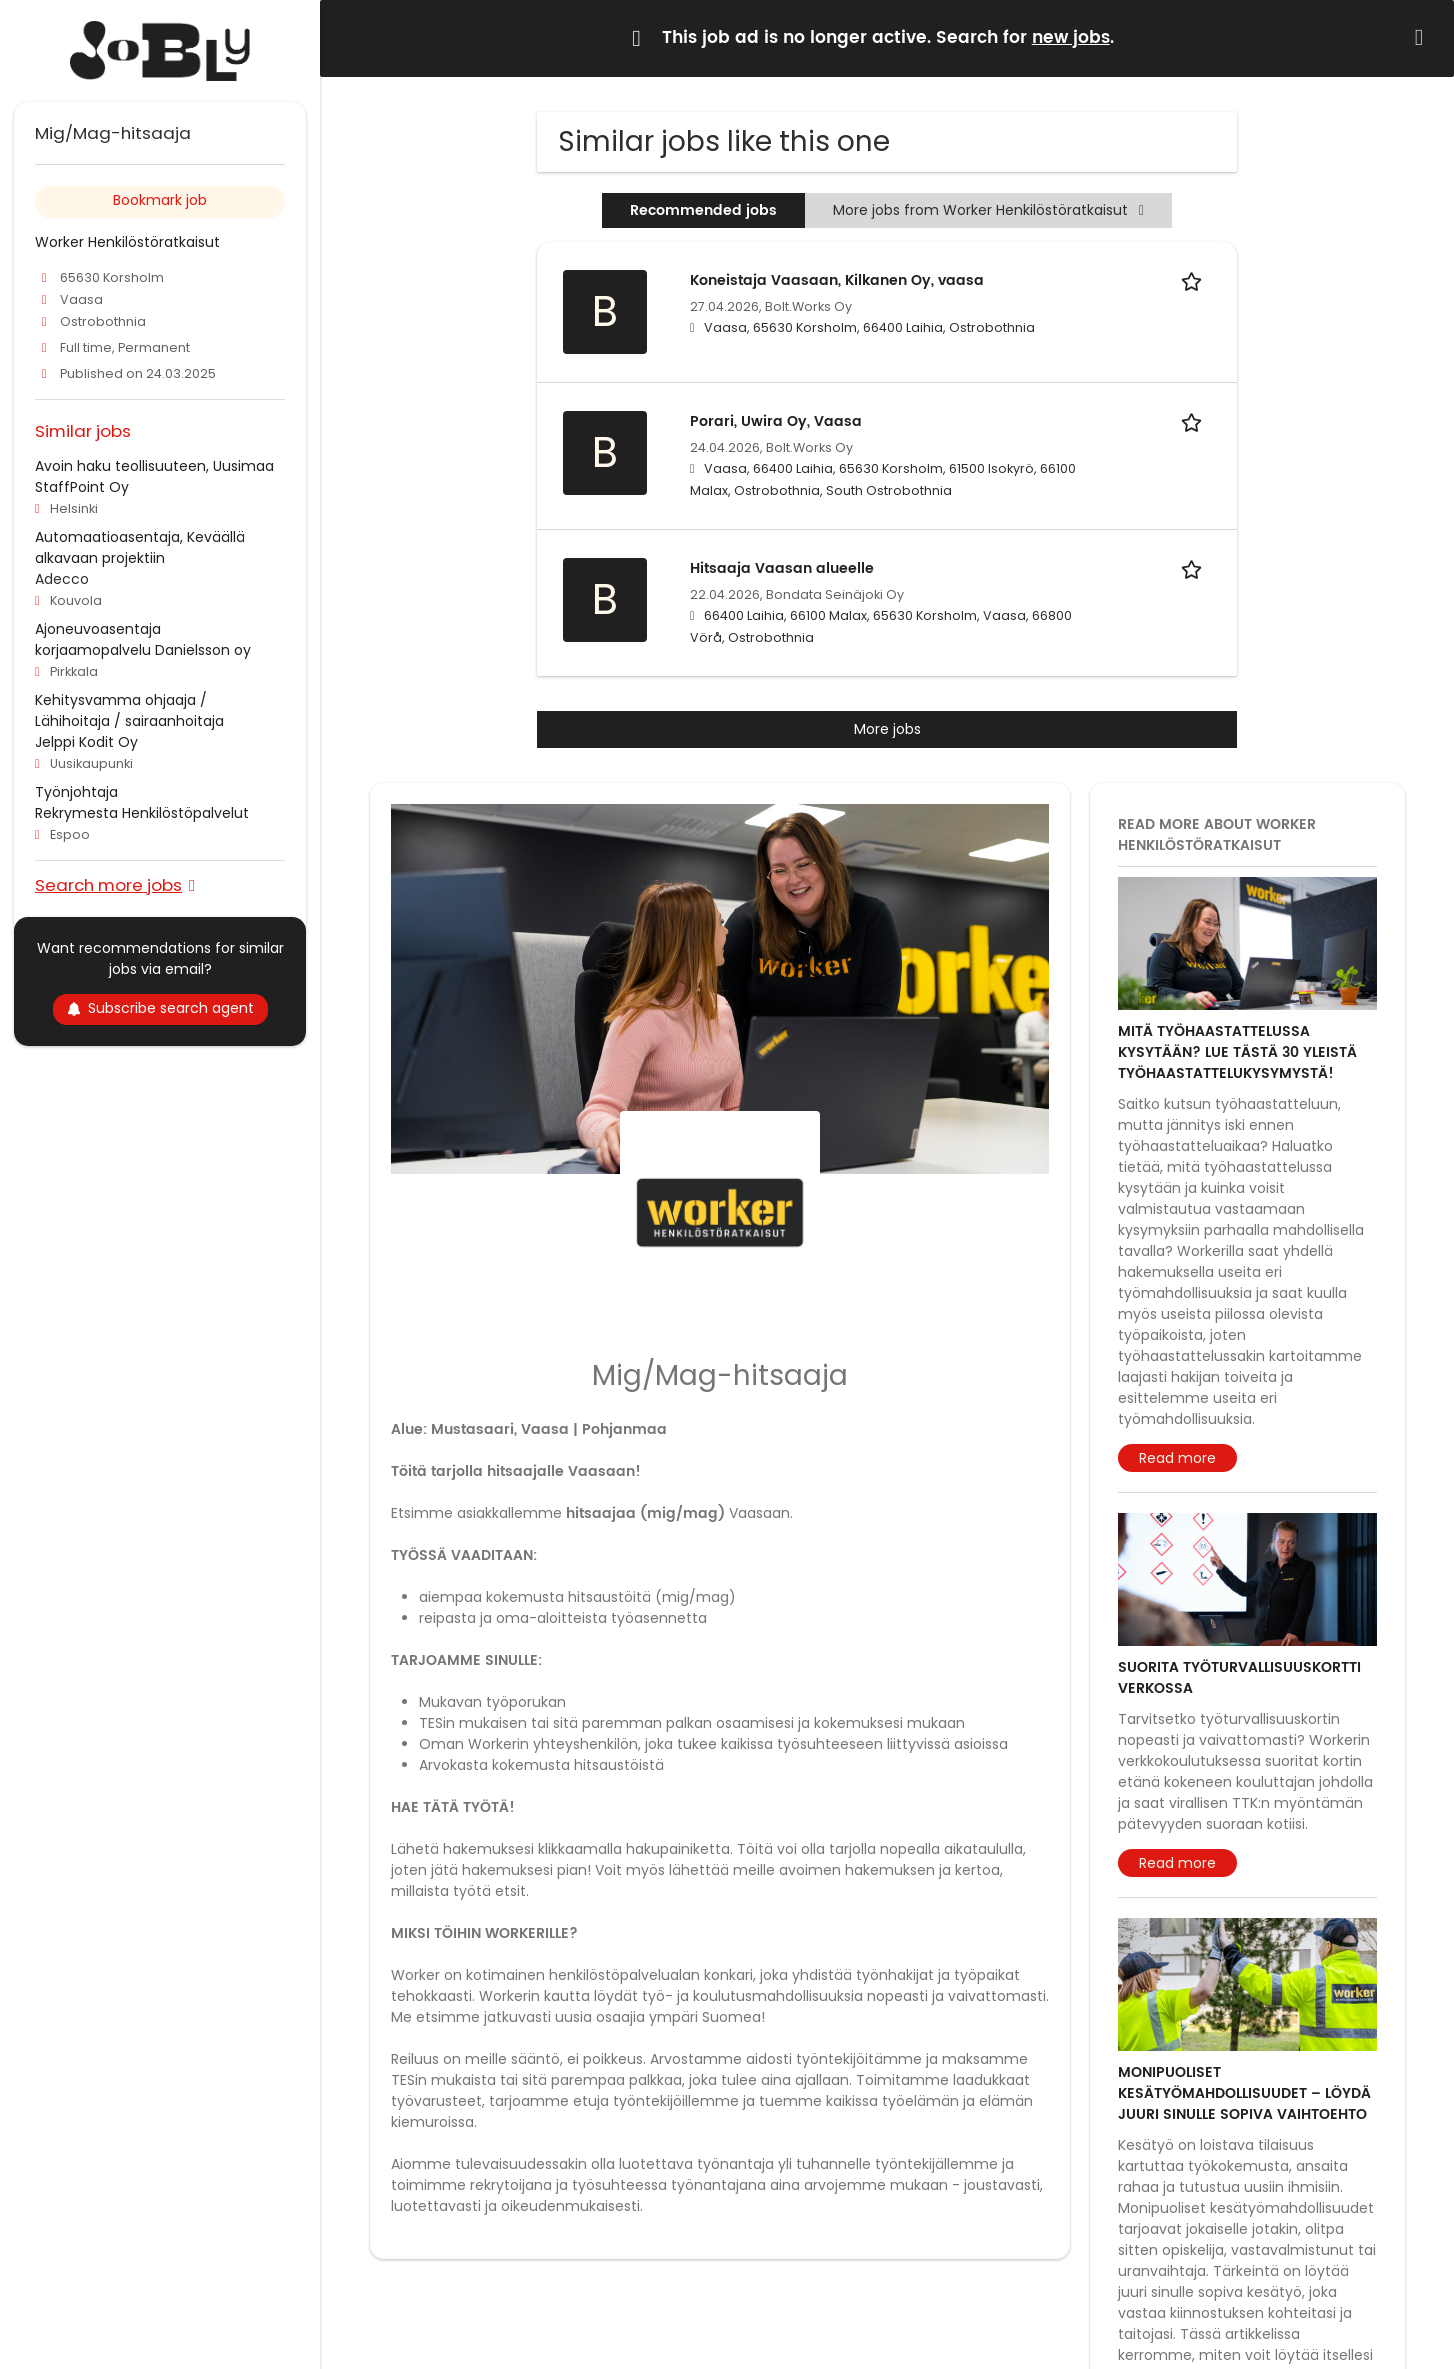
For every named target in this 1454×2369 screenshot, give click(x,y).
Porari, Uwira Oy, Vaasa (776, 421)
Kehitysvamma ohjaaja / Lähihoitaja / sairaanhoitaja (129, 710)
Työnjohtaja (76, 792)
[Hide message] (1423, 37)
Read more (1177, 1458)
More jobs (887, 729)
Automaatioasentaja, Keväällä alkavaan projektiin (140, 547)
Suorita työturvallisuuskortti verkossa (1239, 1678)
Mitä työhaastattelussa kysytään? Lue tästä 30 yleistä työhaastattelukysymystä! (1237, 1052)
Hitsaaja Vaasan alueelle (782, 568)
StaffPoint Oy (82, 487)
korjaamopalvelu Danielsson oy (143, 650)
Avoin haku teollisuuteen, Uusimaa (154, 466)
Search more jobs (108, 884)
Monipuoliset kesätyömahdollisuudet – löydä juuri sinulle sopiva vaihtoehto (1244, 2093)
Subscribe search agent (160, 1008)
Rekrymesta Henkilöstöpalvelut (142, 813)
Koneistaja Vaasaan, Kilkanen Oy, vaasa (837, 280)
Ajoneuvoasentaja (98, 629)
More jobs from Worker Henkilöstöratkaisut (988, 210)
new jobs (1071, 38)
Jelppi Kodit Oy (86, 742)
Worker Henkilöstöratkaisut (127, 242)
